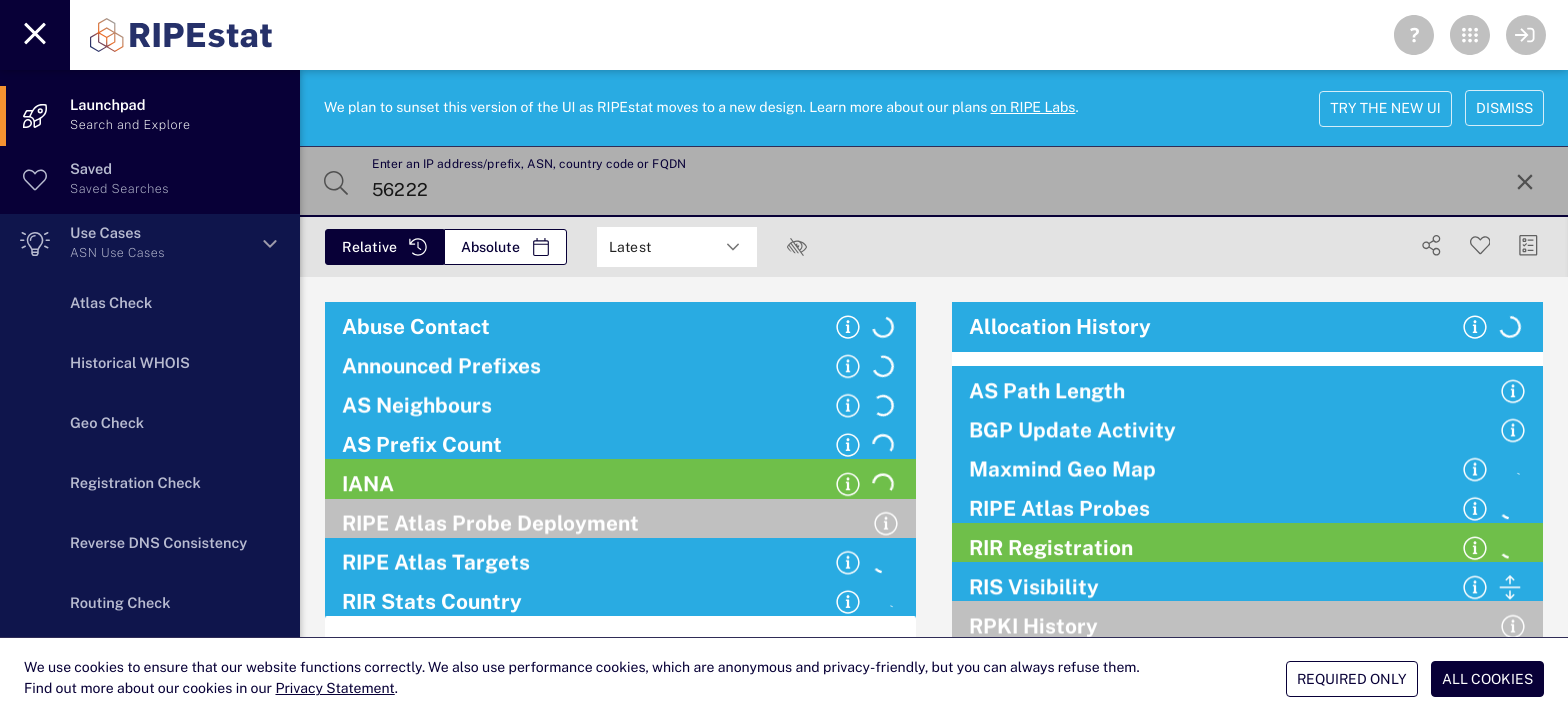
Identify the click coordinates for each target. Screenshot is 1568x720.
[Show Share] (1431, 245)
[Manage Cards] (1528, 245)
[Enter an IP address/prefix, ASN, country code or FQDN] (932, 182)
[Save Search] (1480, 245)
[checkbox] (797, 247)
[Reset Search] (1525, 182)
